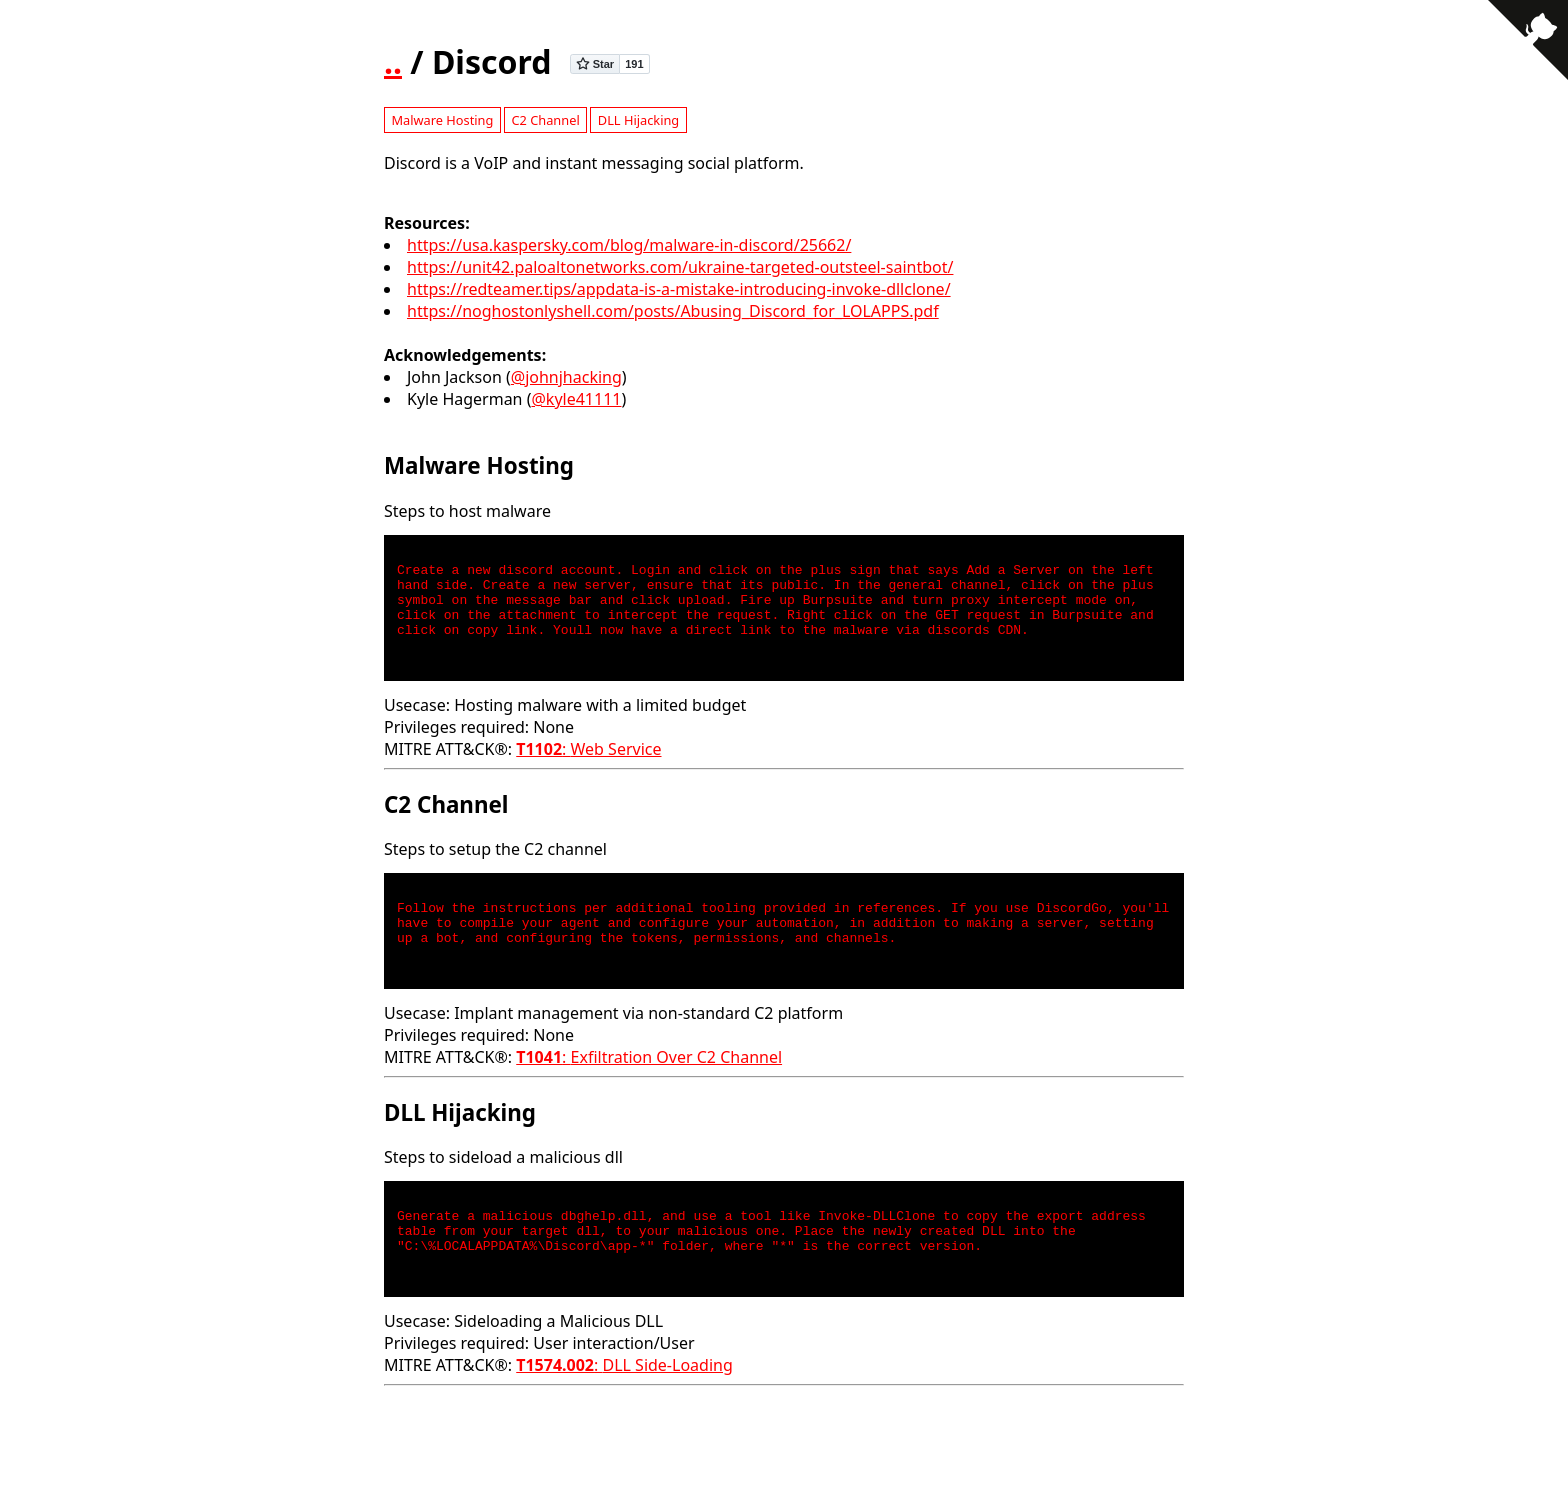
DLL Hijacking (638, 120)
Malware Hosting (442, 120)
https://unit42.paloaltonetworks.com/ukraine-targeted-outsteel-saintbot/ (680, 267)
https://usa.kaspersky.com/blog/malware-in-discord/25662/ (629, 245)
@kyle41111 (576, 399)
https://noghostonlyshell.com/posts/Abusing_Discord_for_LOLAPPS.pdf (673, 311)
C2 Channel (545, 120)
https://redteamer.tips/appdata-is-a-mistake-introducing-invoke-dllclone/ (679, 289)
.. (393, 61)
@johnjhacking (566, 377)
